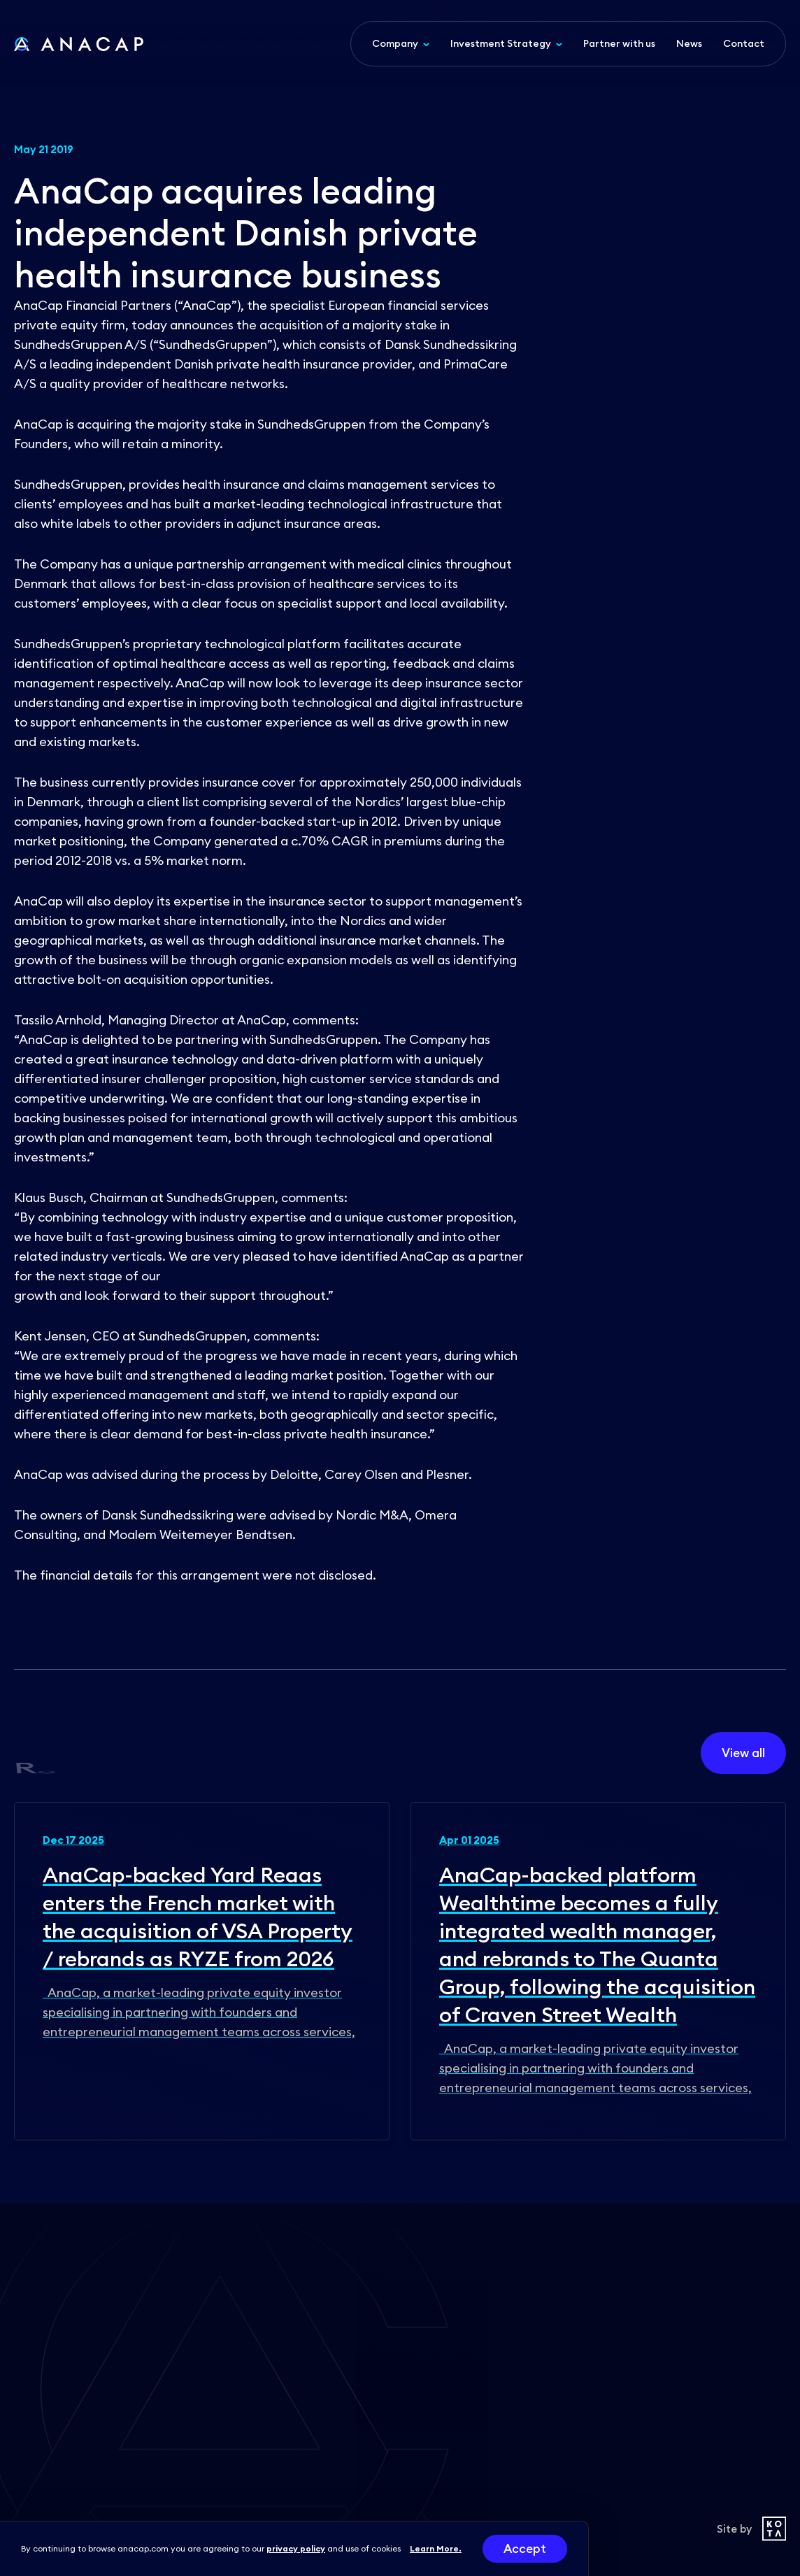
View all (743, 1753)
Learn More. (436, 2548)
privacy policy (295, 2548)
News (689, 43)
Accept (524, 2548)
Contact (743, 43)
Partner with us (619, 43)
